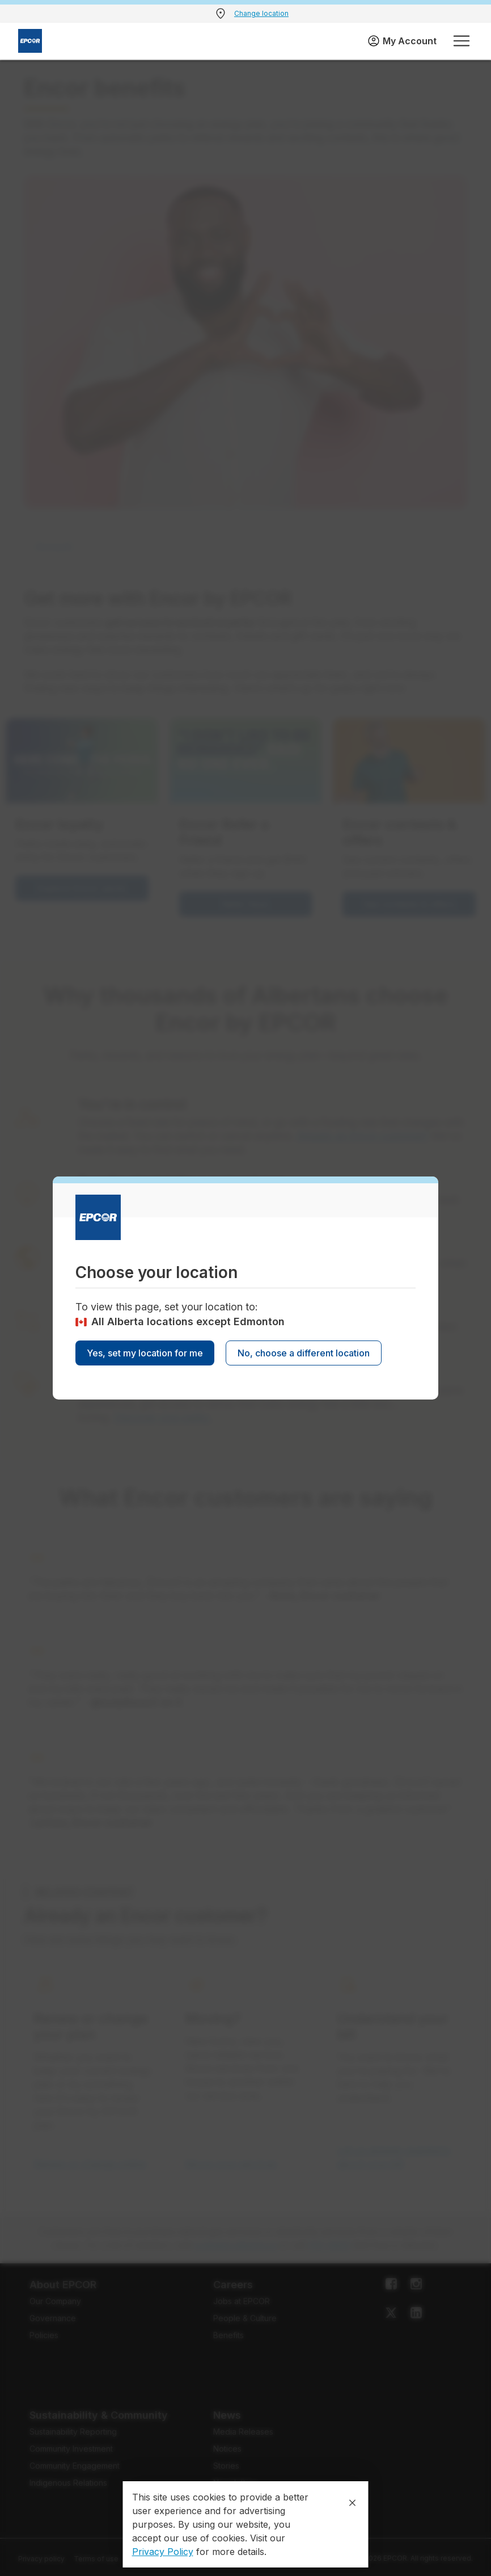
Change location (261, 13)
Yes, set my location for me (145, 1353)
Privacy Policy (162, 2551)
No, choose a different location (304, 1353)
